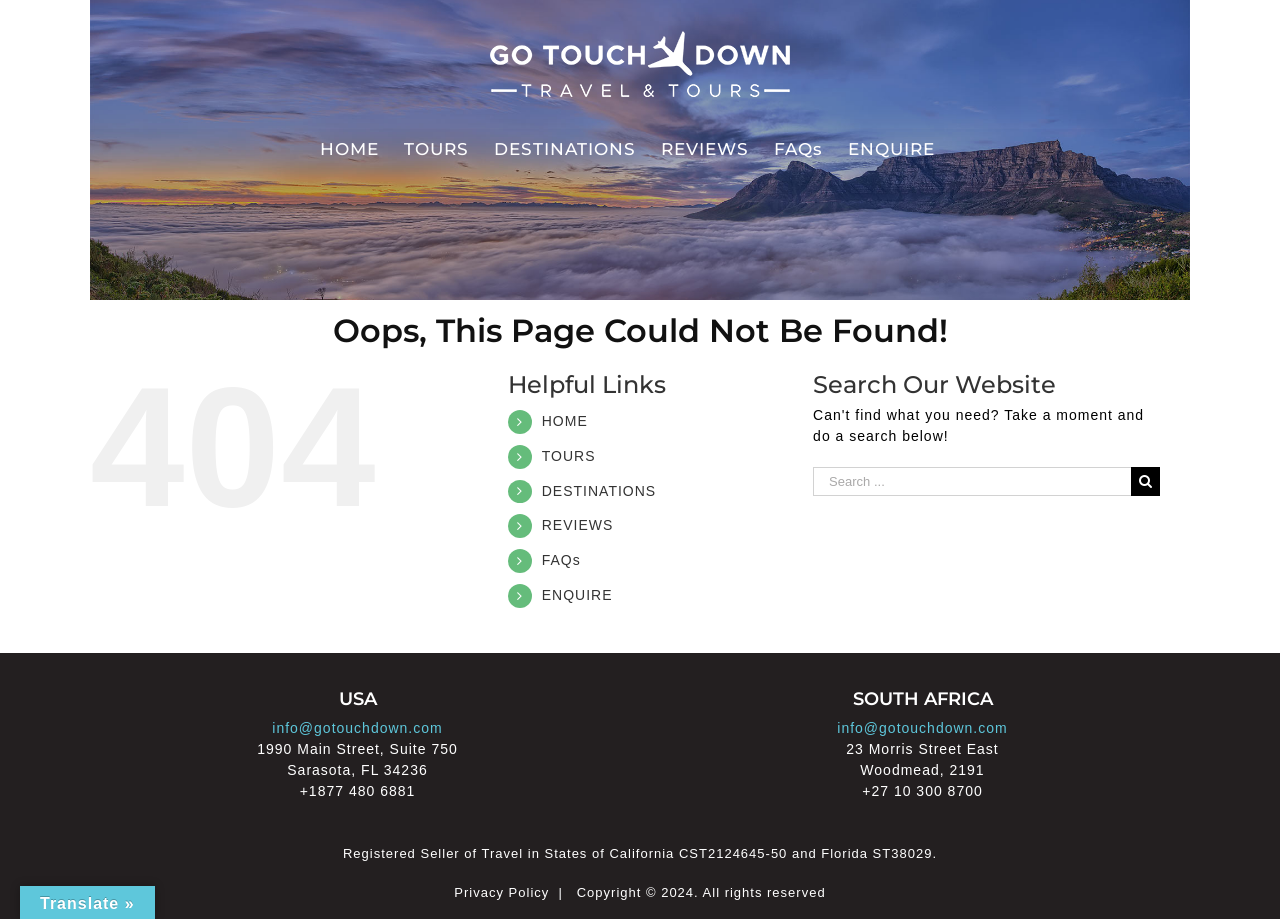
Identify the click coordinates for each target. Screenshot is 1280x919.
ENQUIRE (577, 595)
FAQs (561, 560)
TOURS (569, 456)
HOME (565, 421)
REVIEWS (578, 525)
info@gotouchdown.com (357, 728)
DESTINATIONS (599, 491)
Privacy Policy (501, 892)
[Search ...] (972, 481)
